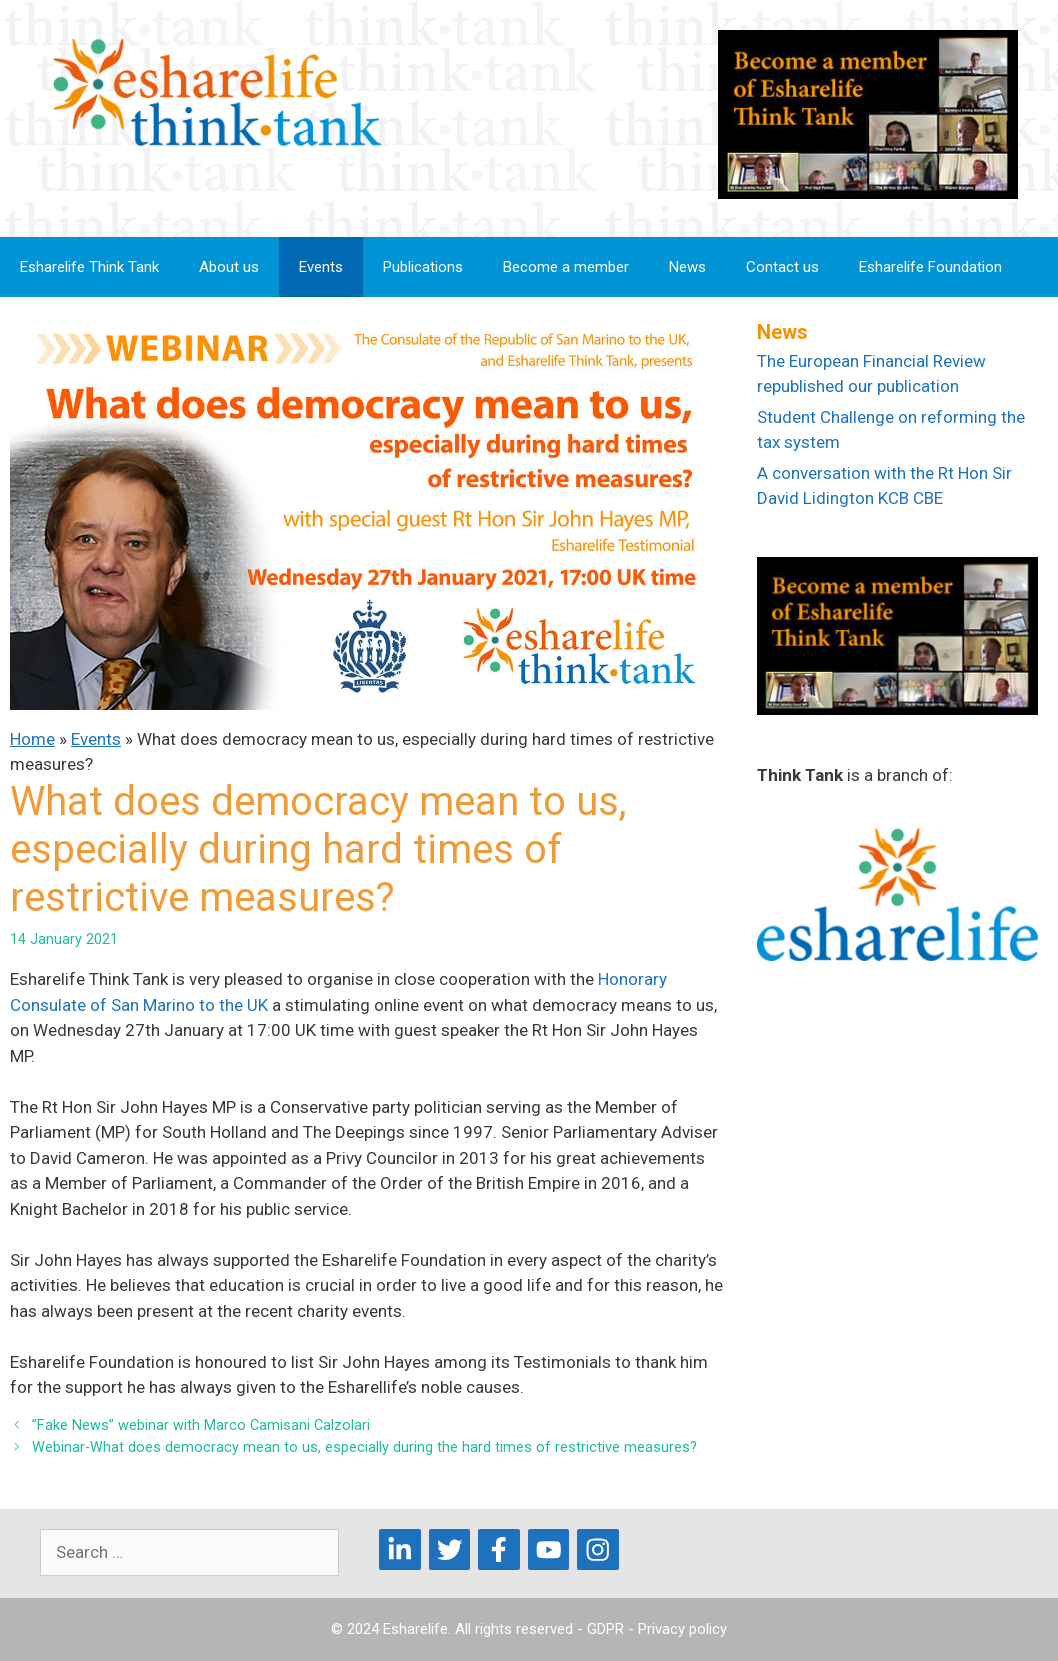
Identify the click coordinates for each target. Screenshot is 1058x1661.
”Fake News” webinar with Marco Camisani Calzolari (201, 1425)
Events (321, 267)
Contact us (782, 267)
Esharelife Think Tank (89, 267)
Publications (423, 267)
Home (32, 739)
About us (229, 267)
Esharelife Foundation (930, 267)
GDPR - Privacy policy (657, 1629)
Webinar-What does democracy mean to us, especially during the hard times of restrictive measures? (364, 1447)
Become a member (566, 267)
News (687, 267)
